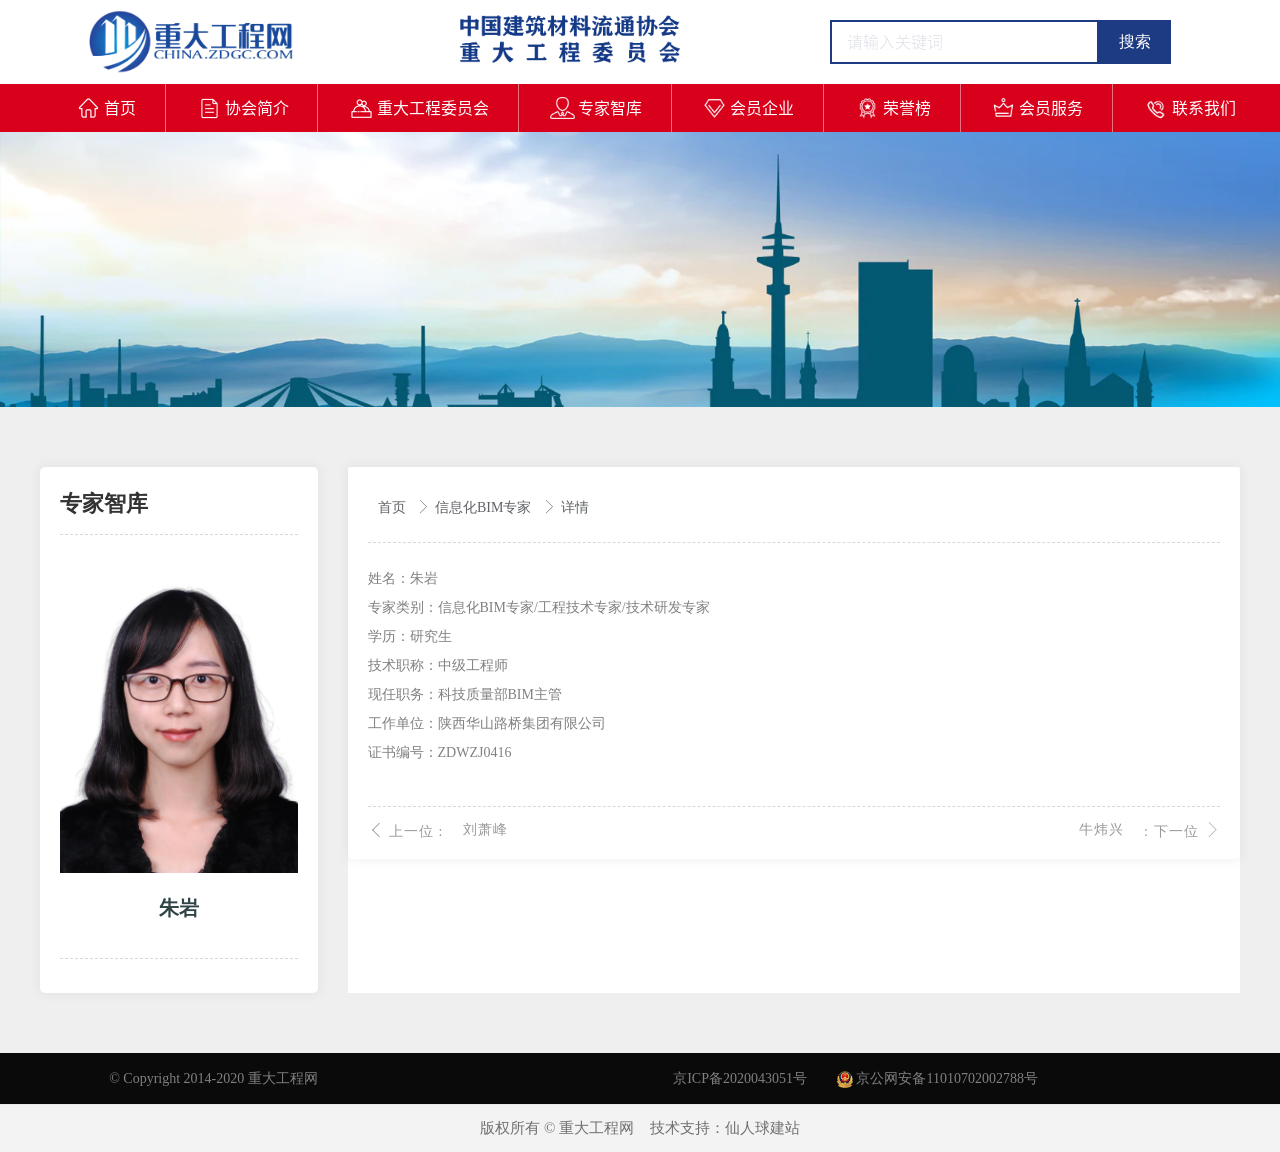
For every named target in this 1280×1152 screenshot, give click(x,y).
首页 (394, 507)
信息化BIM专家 (485, 507)
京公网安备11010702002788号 (937, 1078)
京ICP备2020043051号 (740, 1078)
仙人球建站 (762, 1128)
